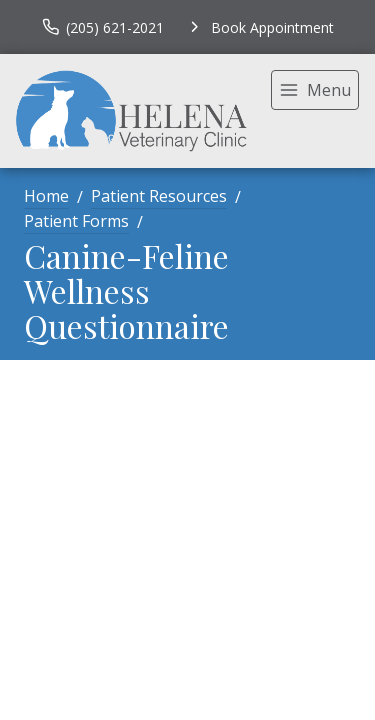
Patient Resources (159, 196)
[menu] (315, 90)
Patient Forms (76, 221)
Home (46, 196)
